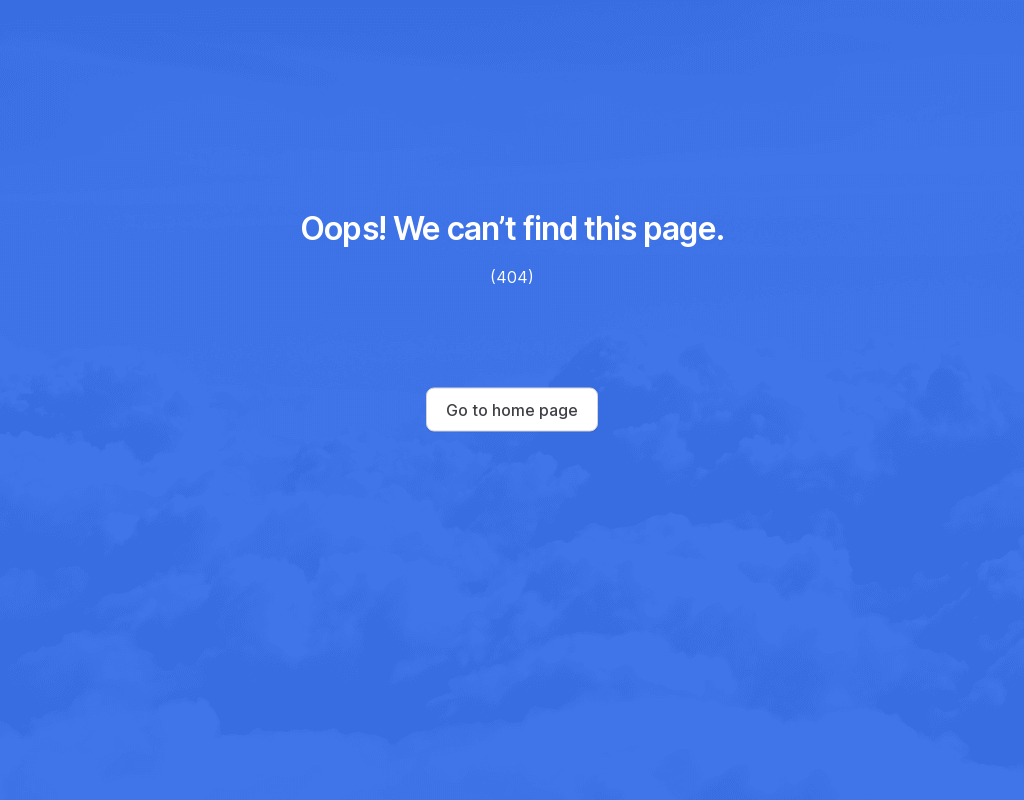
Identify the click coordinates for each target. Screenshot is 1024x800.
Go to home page (512, 410)
